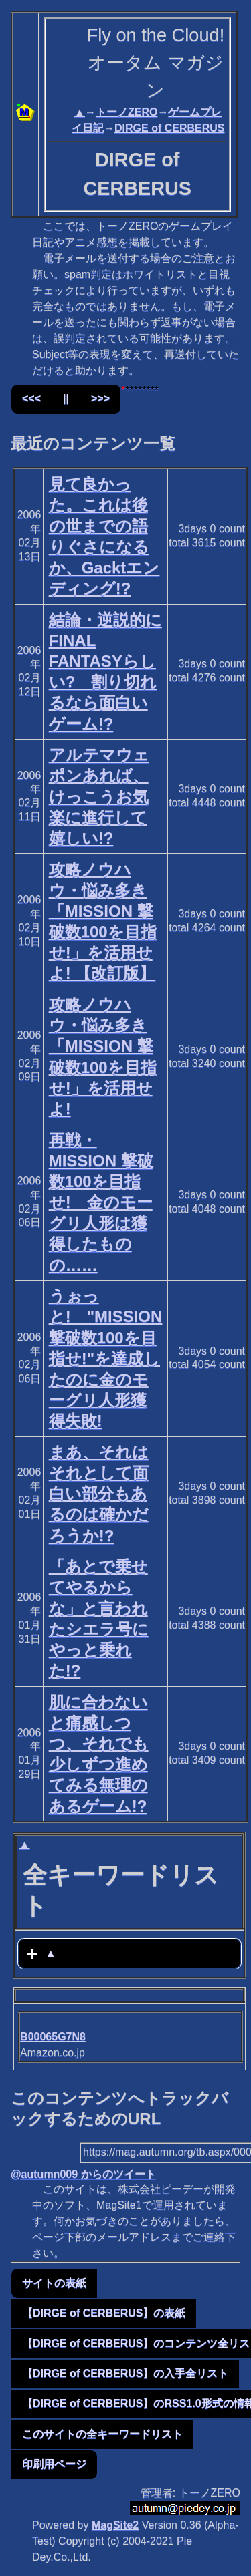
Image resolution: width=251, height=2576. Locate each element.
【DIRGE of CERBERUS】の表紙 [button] (103, 2313)
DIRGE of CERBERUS (169, 128)
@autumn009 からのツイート (83, 2174)
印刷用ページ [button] (54, 2464)
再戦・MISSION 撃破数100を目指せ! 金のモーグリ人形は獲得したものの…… (101, 1202)
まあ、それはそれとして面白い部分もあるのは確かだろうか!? (99, 1494)
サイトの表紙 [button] (54, 2283)
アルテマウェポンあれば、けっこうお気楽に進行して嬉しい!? (99, 796)
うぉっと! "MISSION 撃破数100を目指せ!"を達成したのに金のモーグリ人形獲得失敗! (106, 1358)
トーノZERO (126, 112)
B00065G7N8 (53, 2036)
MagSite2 (115, 2525)
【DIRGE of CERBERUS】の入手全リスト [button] (125, 2373)
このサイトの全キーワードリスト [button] (102, 2434)
